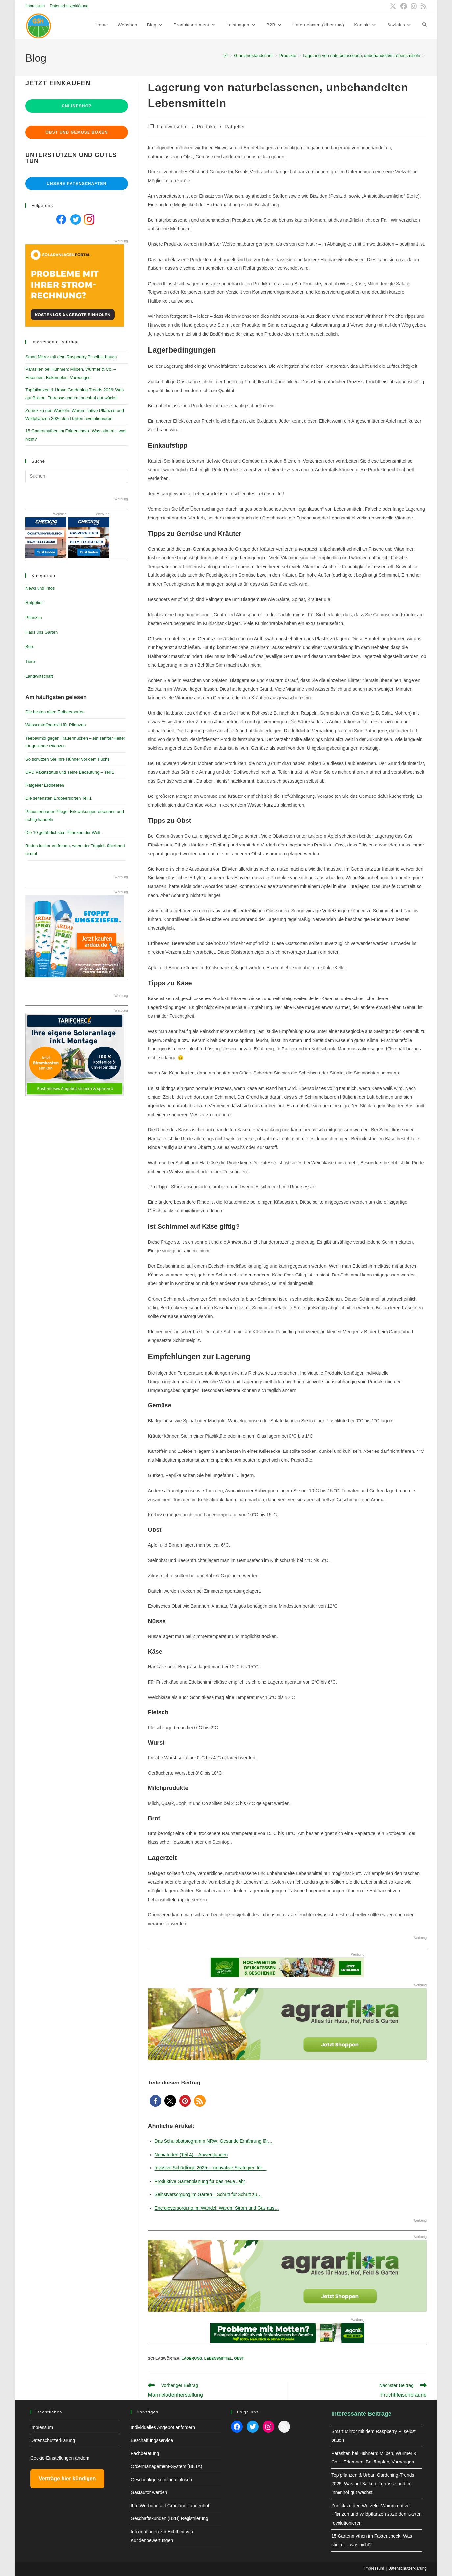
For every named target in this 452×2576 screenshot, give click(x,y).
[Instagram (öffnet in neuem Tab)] (414, 6)
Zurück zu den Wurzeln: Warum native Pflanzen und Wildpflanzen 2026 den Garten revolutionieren (376, 2514)
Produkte (207, 126)
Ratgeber (235, 126)
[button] (155, 2101)
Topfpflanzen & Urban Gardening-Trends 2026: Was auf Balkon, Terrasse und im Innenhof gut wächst (372, 2483)
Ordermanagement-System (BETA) (166, 2466)
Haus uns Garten (41, 632)
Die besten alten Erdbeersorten (55, 711)
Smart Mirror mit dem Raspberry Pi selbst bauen (71, 356)
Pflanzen (33, 617)
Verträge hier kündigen (67, 2478)
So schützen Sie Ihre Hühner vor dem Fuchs (67, 759)
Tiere (30, 661)
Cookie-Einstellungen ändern (59, 2458)
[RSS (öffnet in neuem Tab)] (423, 6)
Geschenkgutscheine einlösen (161, 2479)
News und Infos (40, 588)
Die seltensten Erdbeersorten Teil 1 (58, 798)
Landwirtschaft (173, 126)
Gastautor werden (149, 2492)
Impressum (35, 6)
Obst (239, 2358)
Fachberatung (145, 2453)
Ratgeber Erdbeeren (44, 785)
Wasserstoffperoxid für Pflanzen (55, 724)
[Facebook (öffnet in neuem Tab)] (403, 6)
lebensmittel (218, 2358)
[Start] (225, 55)
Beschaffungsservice (152, 2440)
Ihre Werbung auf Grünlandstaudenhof (170, 2505)
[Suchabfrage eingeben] (76, 476)
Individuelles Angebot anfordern (163, 2427)
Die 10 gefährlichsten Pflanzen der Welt (62, 832)
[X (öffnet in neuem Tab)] (393, 6)
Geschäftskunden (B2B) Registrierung (169, 2518)
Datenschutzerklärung (69, 6)
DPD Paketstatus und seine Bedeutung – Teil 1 (69, 772)
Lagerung (192, 2358)
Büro (29, 646)
